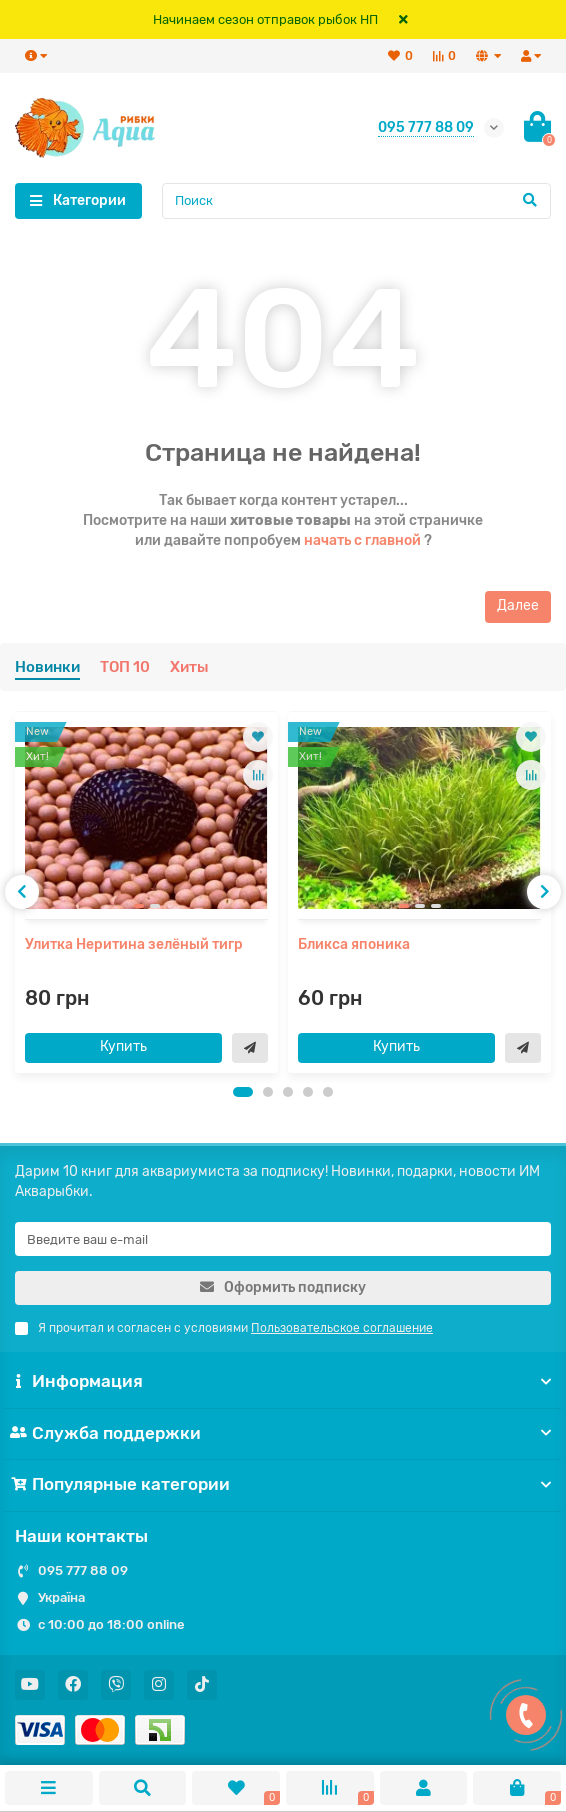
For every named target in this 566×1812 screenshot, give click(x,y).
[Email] (283, 1239)
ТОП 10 (125, 667)
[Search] (357, 201)
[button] (243, 1092)
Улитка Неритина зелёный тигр (134, 944)
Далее (518, 605)
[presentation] (22, 892)
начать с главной (362, 540)
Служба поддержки (283, 1433)
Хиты (189, 667)
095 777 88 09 (83, 1570)
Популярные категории (283, 1484)
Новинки (47, 667)
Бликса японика (354, 944)
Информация (283, 1381)
